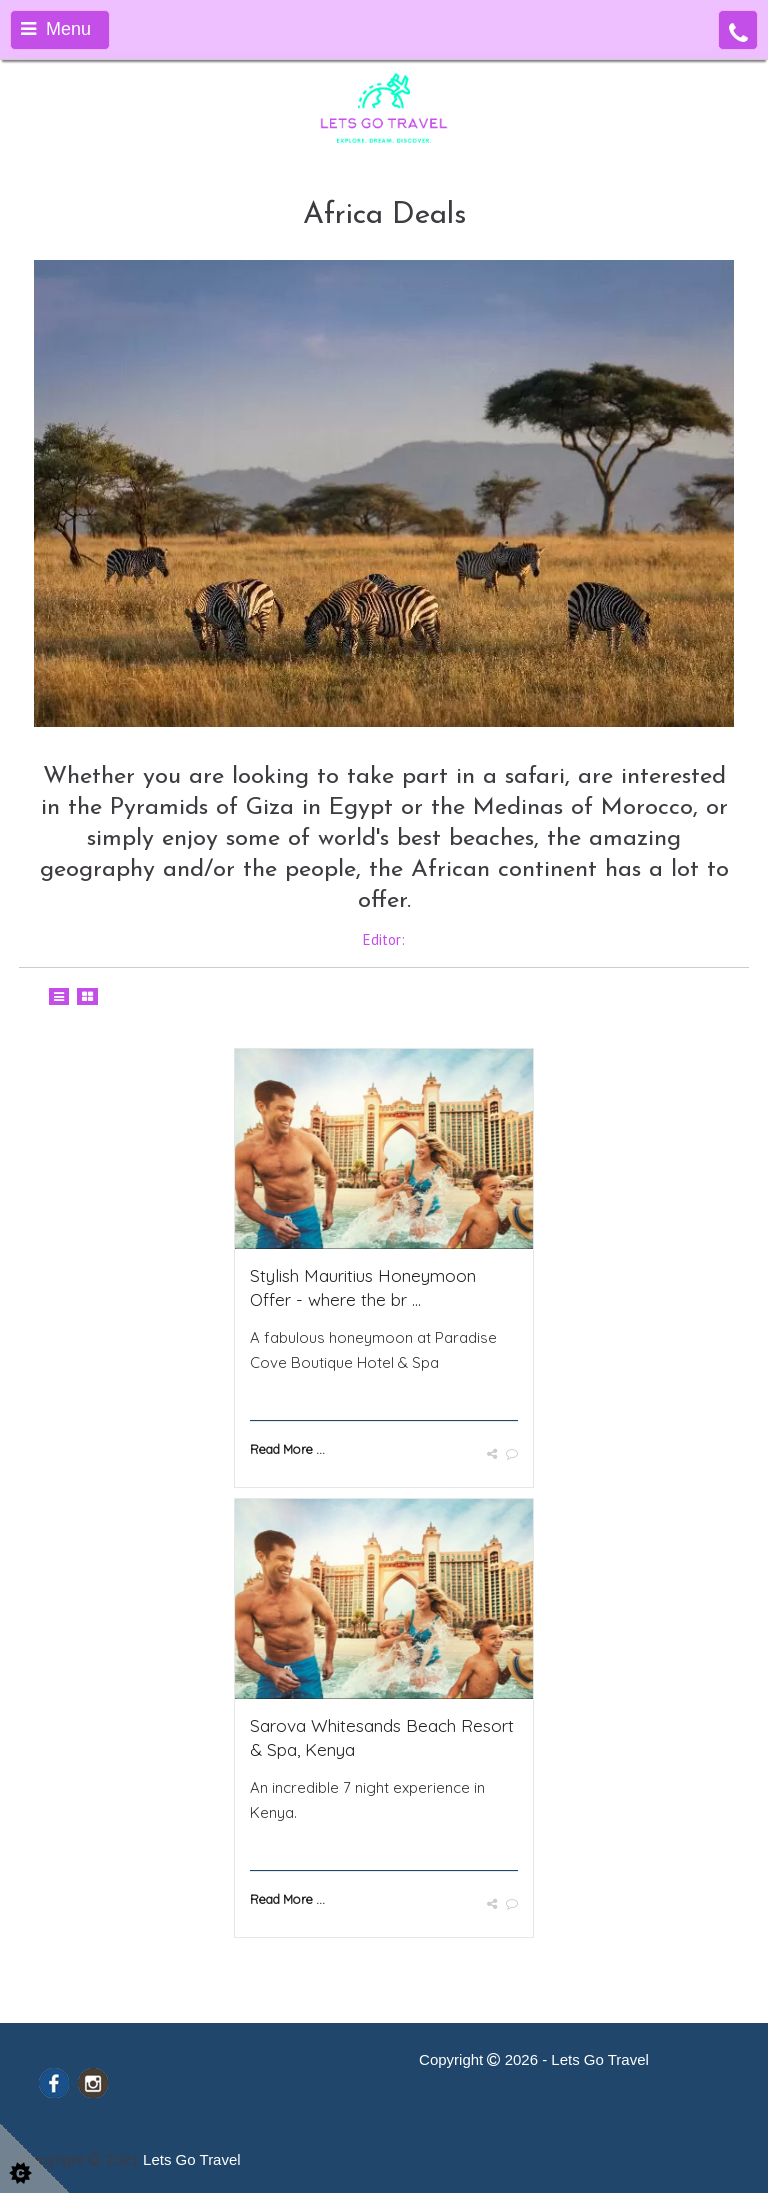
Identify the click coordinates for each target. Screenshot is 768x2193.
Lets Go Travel (192, 2159)
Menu (56, 29)
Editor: (384, 939)
